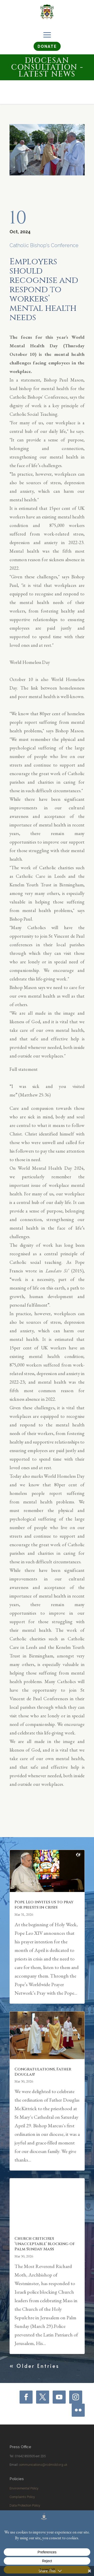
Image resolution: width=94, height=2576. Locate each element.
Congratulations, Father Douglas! (43, 2071)
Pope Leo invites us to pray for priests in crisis (44, 1904)
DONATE (47, 46)
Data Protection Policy (25, 2505)
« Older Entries (34, 2365)
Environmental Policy (24, 2488)
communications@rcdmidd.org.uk (43, 2465)
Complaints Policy (22, 2497)
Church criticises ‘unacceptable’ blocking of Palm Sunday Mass (45, 2244)
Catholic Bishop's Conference (44, 245)
